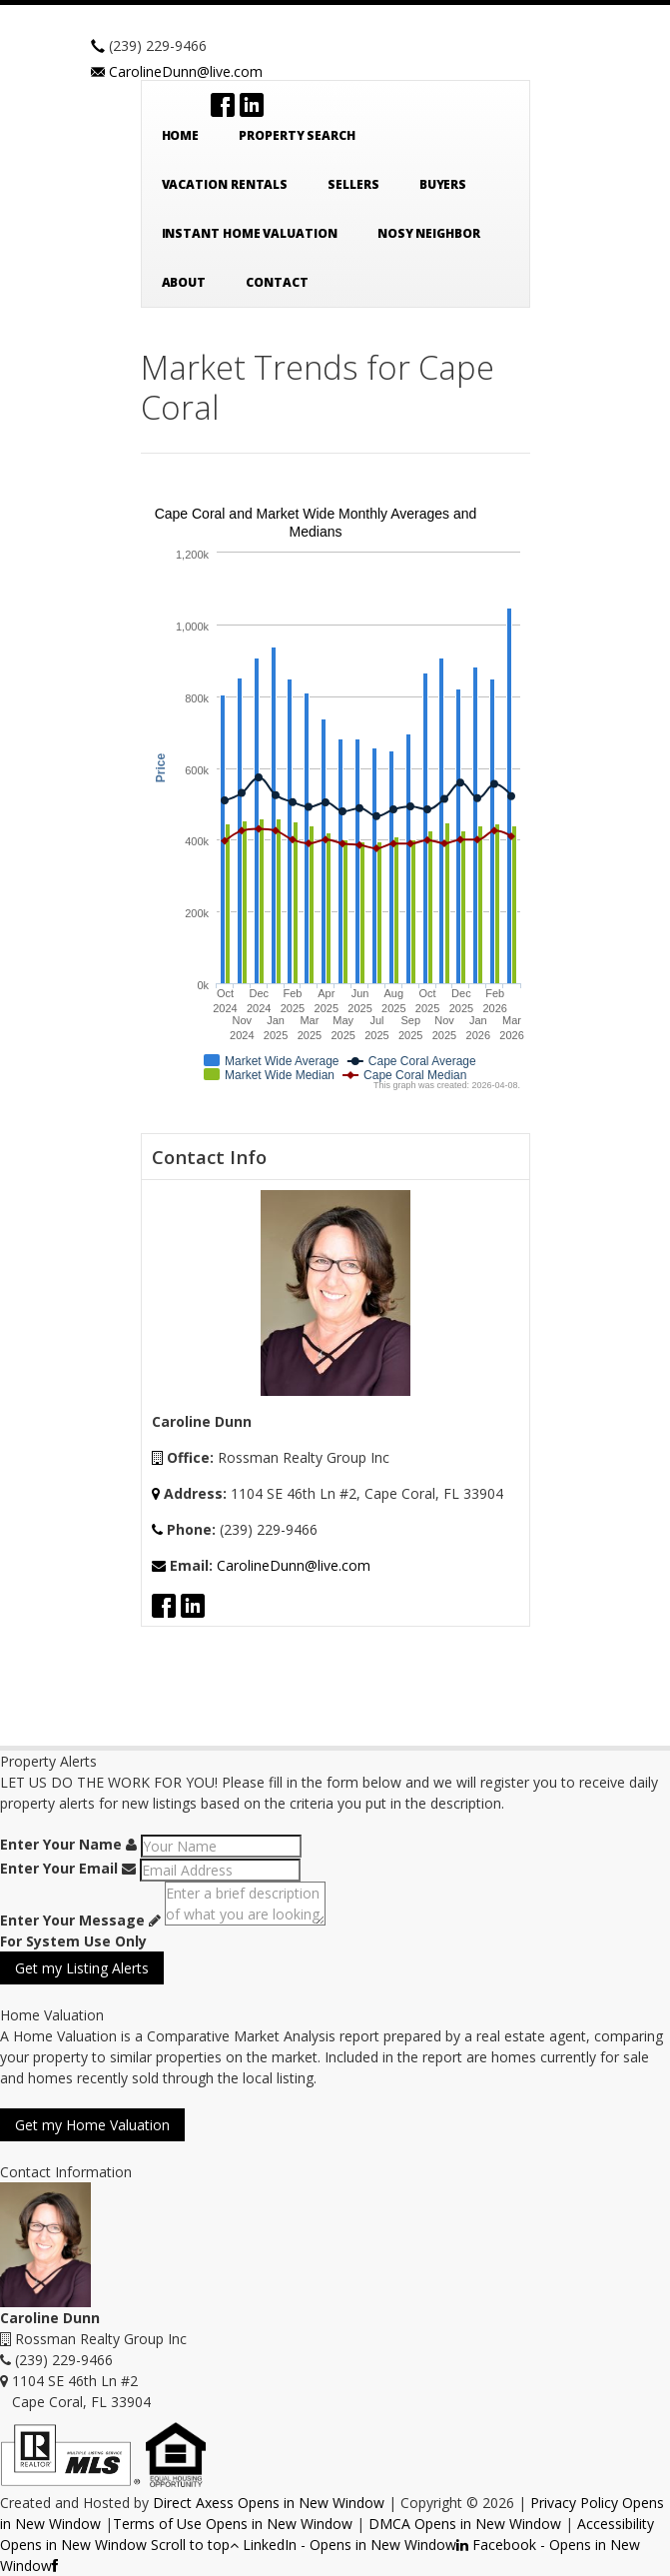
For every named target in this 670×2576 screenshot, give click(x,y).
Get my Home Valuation (92, 2124)
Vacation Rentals (225, 184)
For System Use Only (73, 1941)
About (184, 282)
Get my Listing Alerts (82, 1967)
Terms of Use (232, 2523)
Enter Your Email (59, 1868)
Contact (277, 282)
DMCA (464, 2523)
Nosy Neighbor (428, 233)
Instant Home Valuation (249, 233)
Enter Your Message (72, 1920)
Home (181, 135)
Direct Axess (268, 2502)
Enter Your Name (61, 1844)
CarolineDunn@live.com (186, 71)
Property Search (297, 135)
